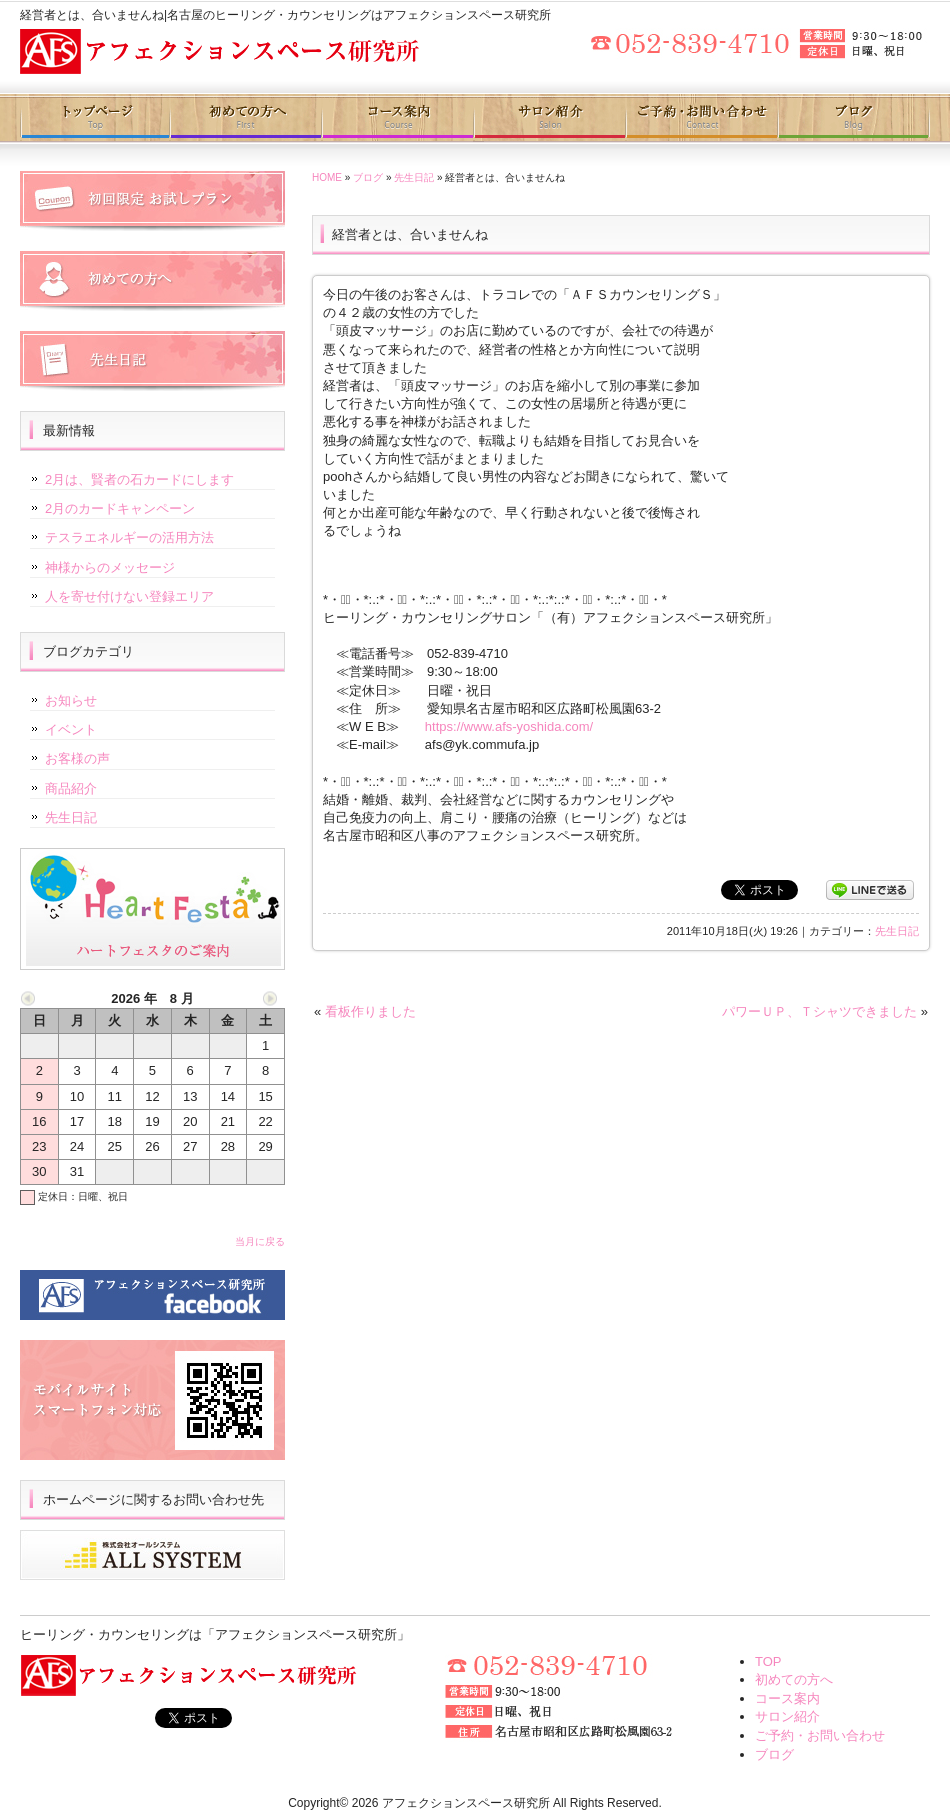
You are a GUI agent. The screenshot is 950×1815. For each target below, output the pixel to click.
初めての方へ (246, 118)
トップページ (95, 118)
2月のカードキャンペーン (120, 508)
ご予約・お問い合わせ (700, 118)
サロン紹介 (548, 118)
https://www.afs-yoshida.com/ (509, 726)
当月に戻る (260, 1241)
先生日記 (414, 177)
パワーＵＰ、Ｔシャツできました (819, 1011)
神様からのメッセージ (110, 567)
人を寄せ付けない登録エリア (129, 596)
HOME (327, 177)
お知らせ (71, 700)
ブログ (853, 118)
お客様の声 (77, 758)
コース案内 (397, 118)
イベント (71, 729)
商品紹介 (71, 788)
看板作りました (370, 1011)
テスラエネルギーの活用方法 (129, 537)
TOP (768, 1661)
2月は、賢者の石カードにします (139, 479)
